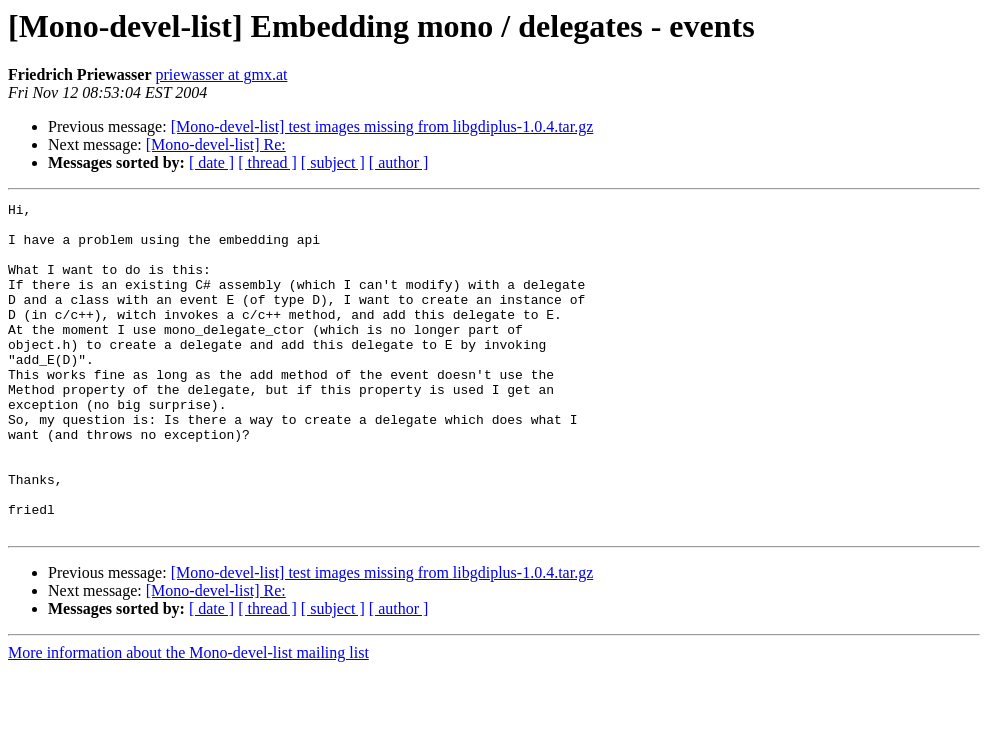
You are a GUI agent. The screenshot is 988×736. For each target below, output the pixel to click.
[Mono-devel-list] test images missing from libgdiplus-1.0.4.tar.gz (382, 126)
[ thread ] (267, 162)
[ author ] (399, 162)
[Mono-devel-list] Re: (216, 144)
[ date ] (211, 162)
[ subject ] (333, 162)
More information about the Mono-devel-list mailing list (188, 718)
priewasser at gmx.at (222, 74)
